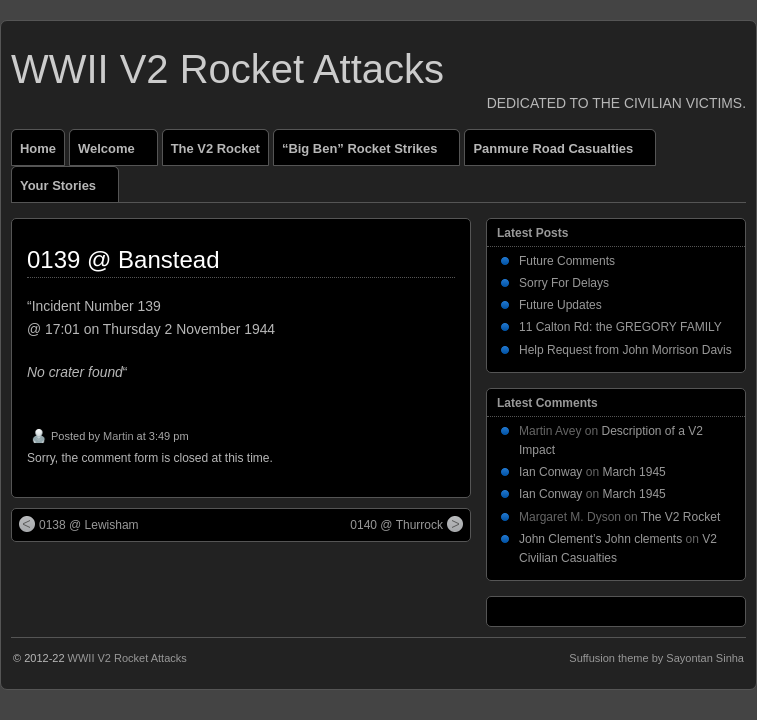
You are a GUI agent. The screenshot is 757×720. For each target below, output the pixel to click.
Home (38, 148)
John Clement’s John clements (600, 539)
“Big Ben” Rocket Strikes (368, 153)
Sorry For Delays (564, 283)
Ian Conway (550, 472)
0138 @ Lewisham (79, 524)
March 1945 (633, 472)
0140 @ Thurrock (406, 524)
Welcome (115, 153)
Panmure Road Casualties (561, 153)
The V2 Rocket (215, 148)
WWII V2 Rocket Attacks (227, 69)
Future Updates (560, 305)
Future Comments (567, 261)
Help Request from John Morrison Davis (625, 350)
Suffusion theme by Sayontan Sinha (656, 658)
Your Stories (66, 190)
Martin (118, 436)
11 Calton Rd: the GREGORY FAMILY (620, 327)
